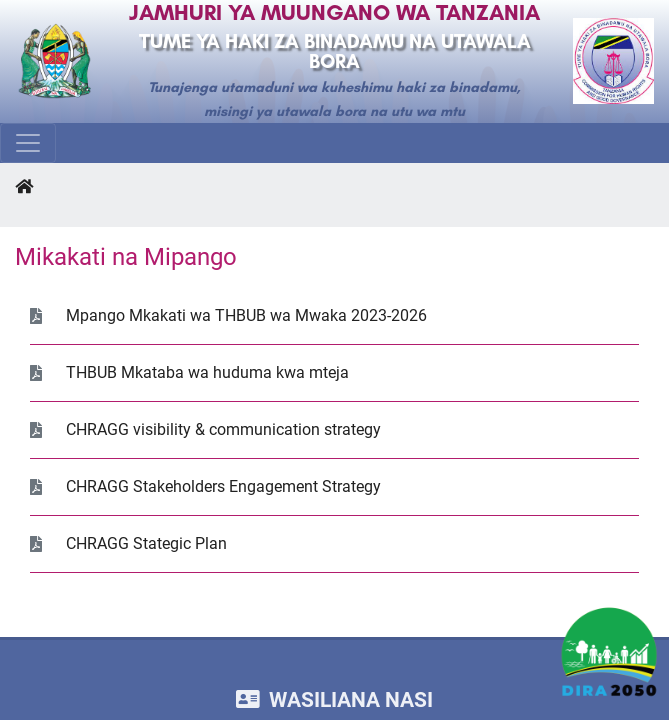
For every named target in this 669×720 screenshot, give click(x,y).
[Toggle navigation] (28, 143)
